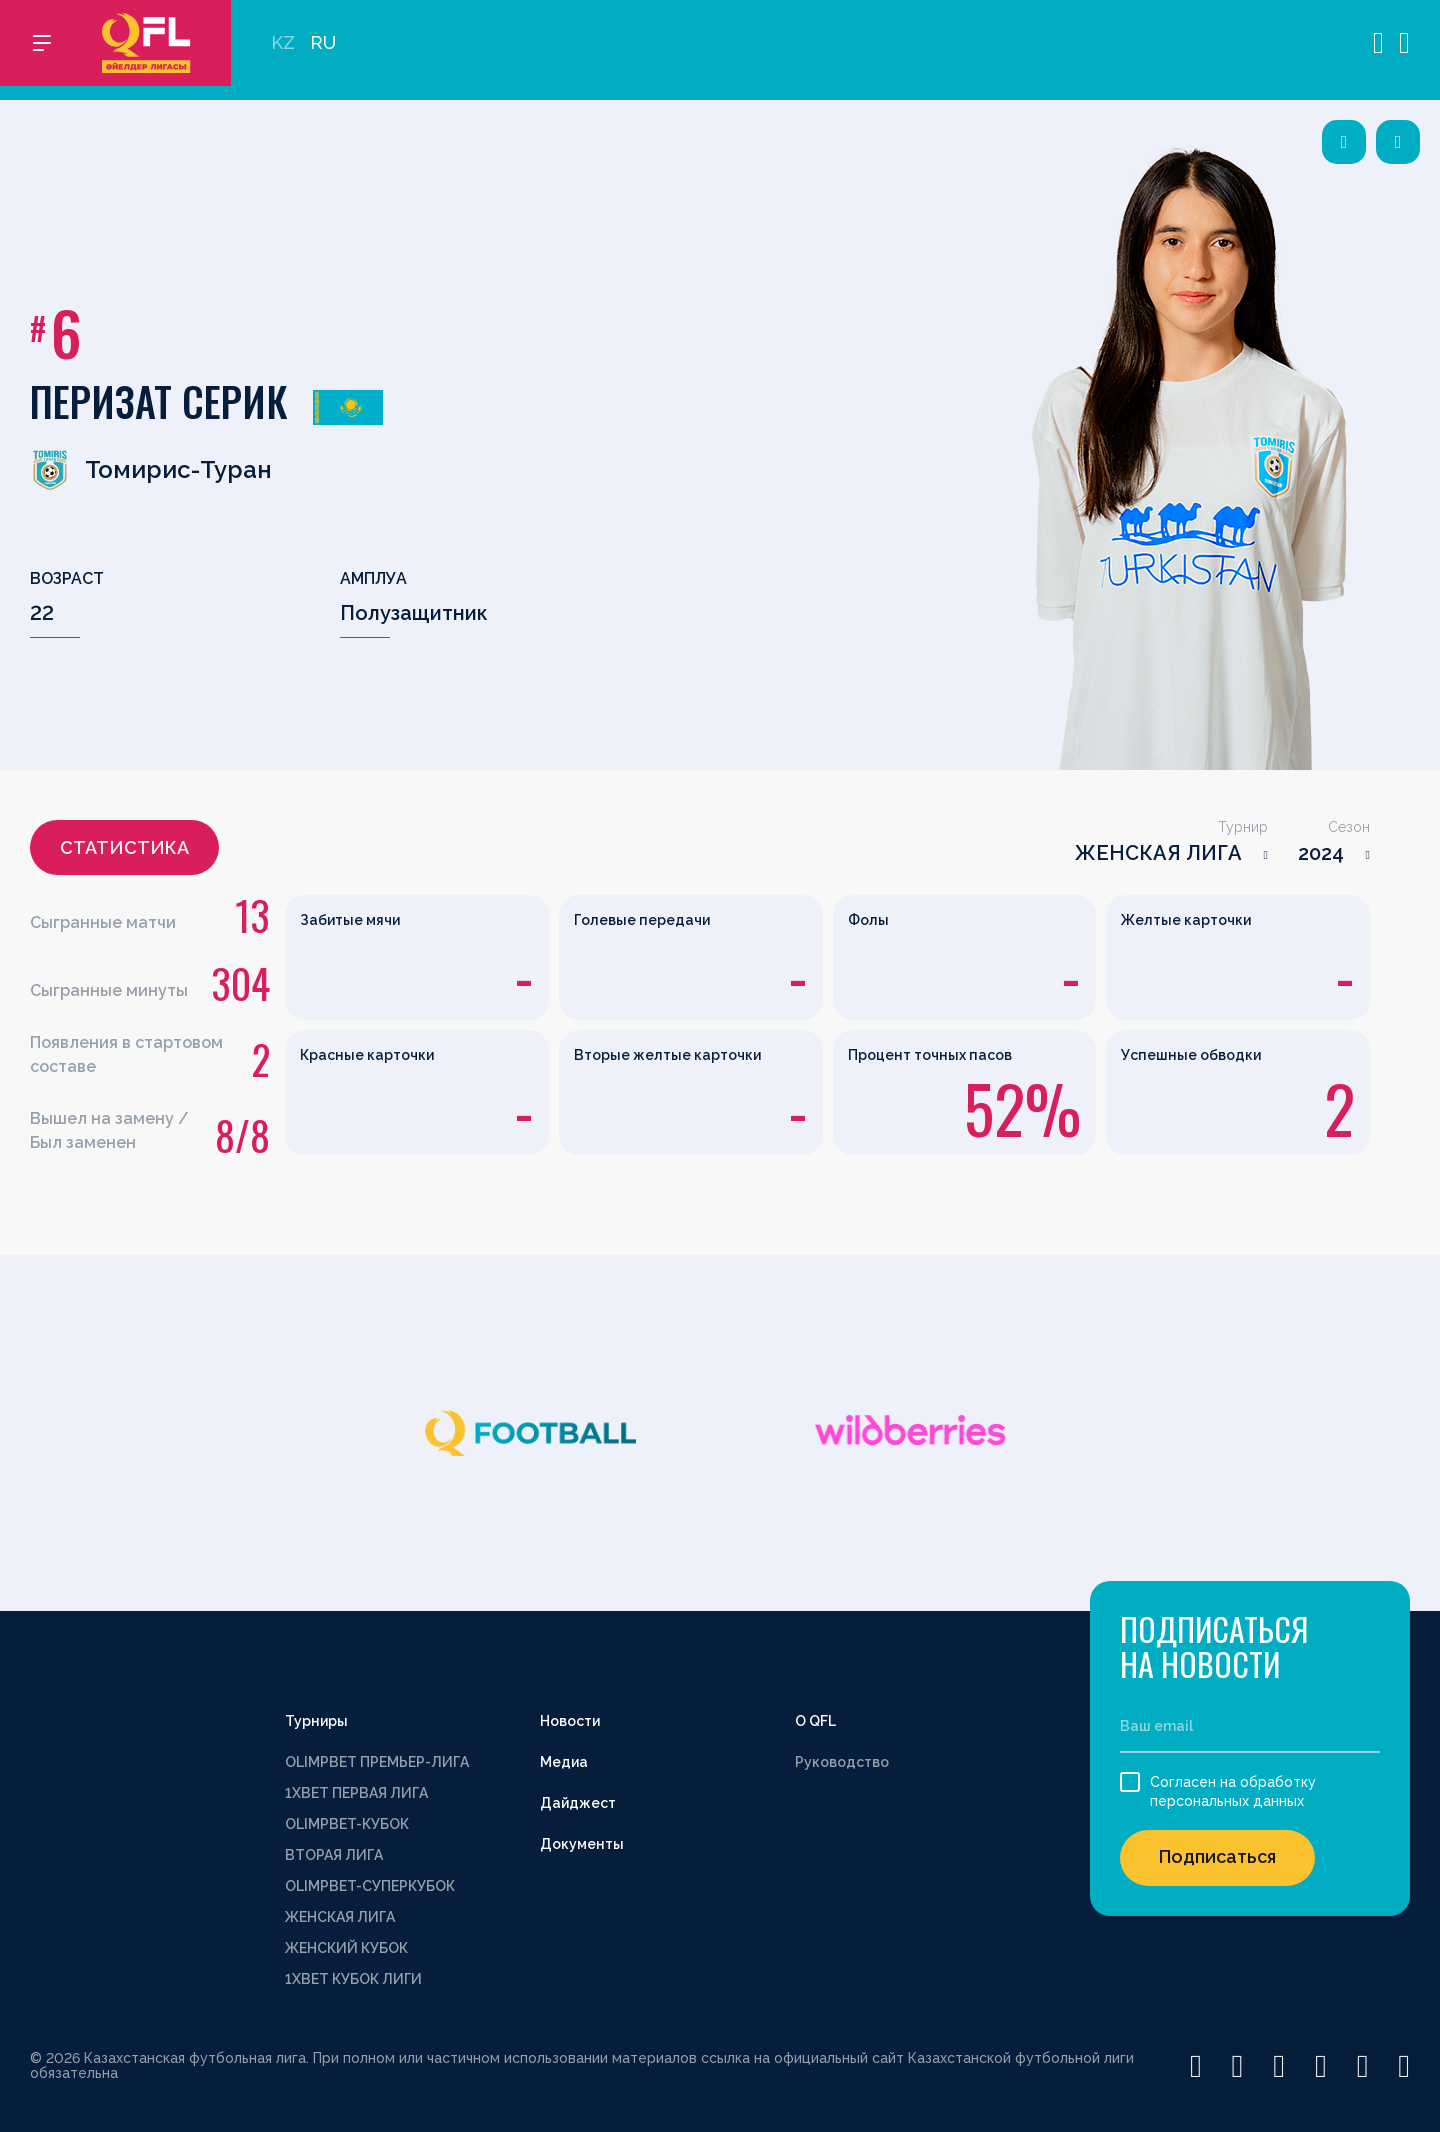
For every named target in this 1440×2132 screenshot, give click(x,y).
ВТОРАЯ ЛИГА (334, 1855)
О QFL (815, 1721)
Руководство (842, 1762)
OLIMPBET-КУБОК (347, 1824)
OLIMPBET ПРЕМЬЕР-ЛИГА (377, 1762)
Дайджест (578, 1803)
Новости (570, 1721)
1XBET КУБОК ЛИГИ (353, 1979)
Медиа (564, 1762)
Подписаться (1217, 1856)
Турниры (316, 1721)
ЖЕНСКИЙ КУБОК (346, 1948)
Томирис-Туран (151, 470)
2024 (1321, 853)
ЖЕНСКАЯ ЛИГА (1158, 853)
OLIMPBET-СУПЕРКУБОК (370, 1886)
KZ (283, 50)
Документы (582, 1844)
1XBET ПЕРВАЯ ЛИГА (356, 1793)
